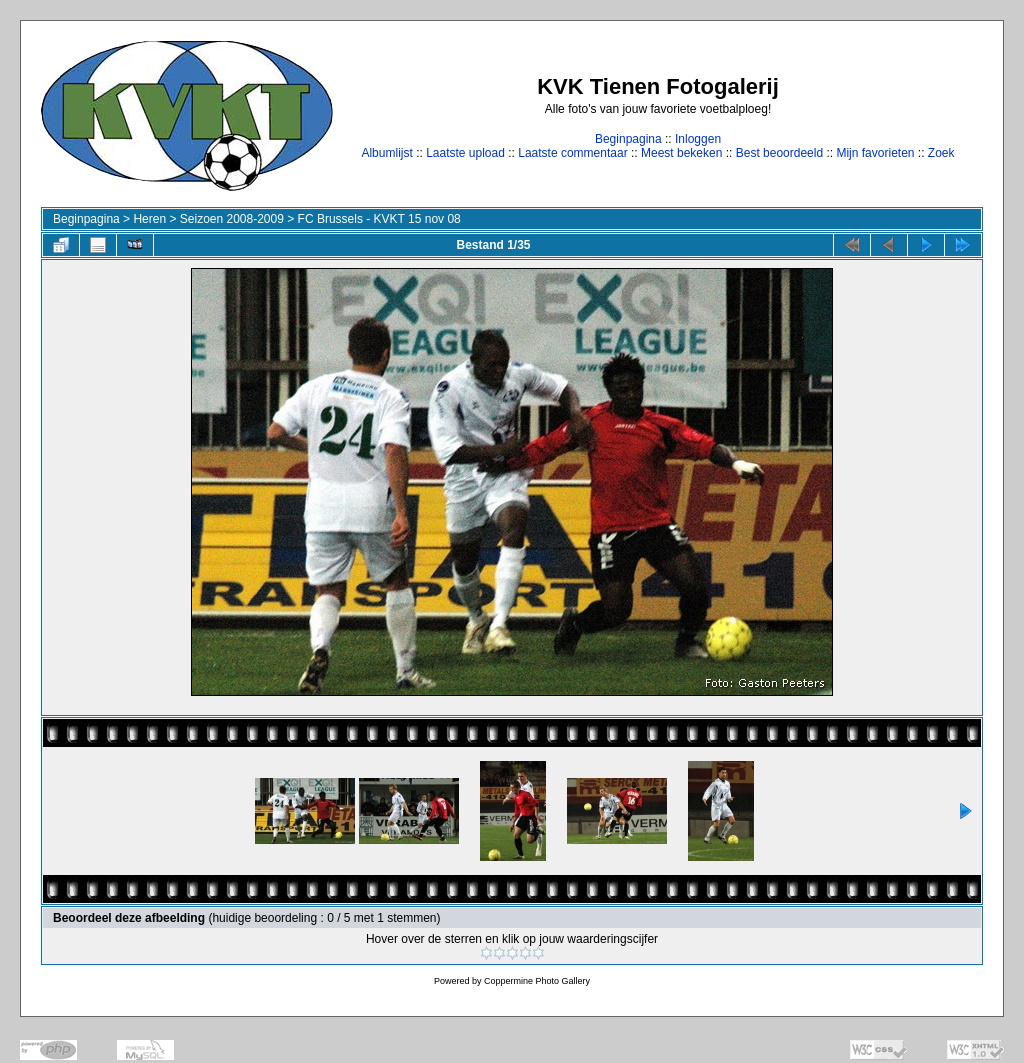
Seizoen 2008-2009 (232, 219)
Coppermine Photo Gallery (537, 981)
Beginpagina (628, 139)
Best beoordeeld (779, 153)
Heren (149, 219)
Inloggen (698, 139)
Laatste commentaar (572, 153)
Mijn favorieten (875, 153)
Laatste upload (465, 153)
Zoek (941, 153)
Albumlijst (386, 153)
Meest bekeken (681, 153)
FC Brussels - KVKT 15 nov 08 (379, 219)
